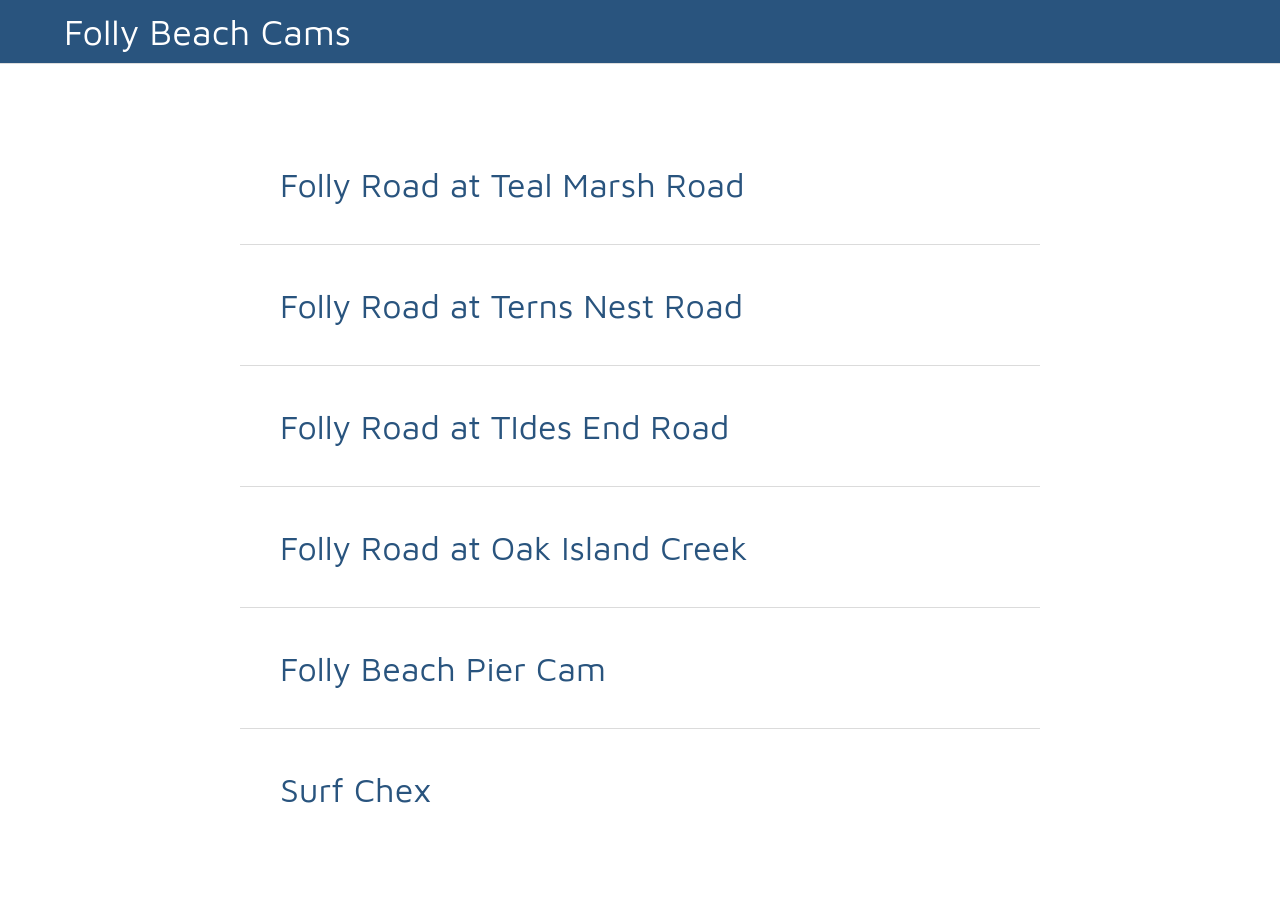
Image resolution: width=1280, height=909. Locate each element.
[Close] (32, 32)
